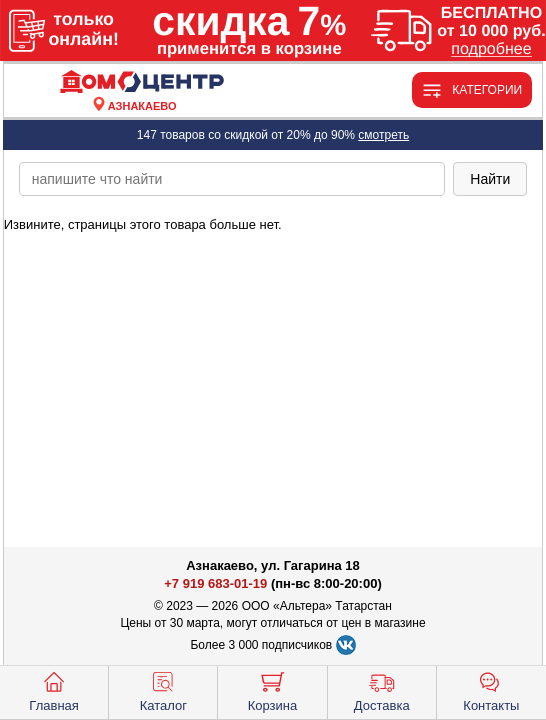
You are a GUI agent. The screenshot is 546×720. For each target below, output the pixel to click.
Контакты (491, 690)
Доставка (382, 690)
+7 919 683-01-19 (215, 583)
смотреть (383, 135)
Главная (53, 690)
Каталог (163, 690)
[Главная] (142, 82)
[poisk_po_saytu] (232, 179)
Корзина (273, 690)
